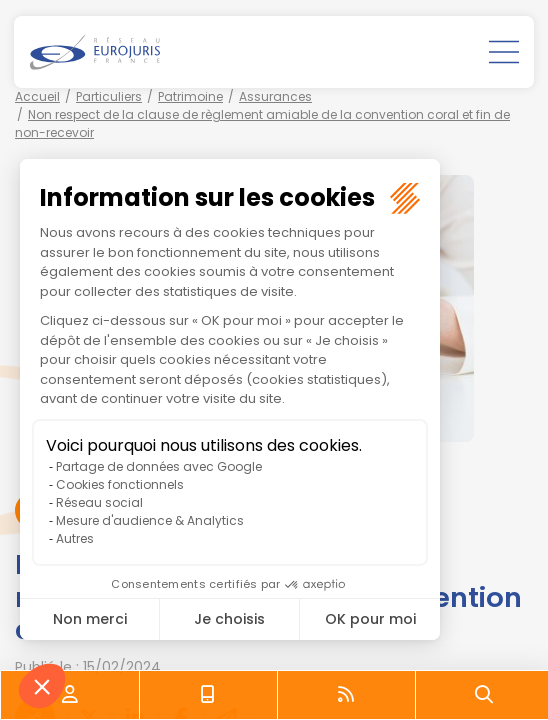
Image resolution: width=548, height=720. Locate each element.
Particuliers (109, 96)
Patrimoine (190, 96)
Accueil (37, 96)
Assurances (275, 96)
